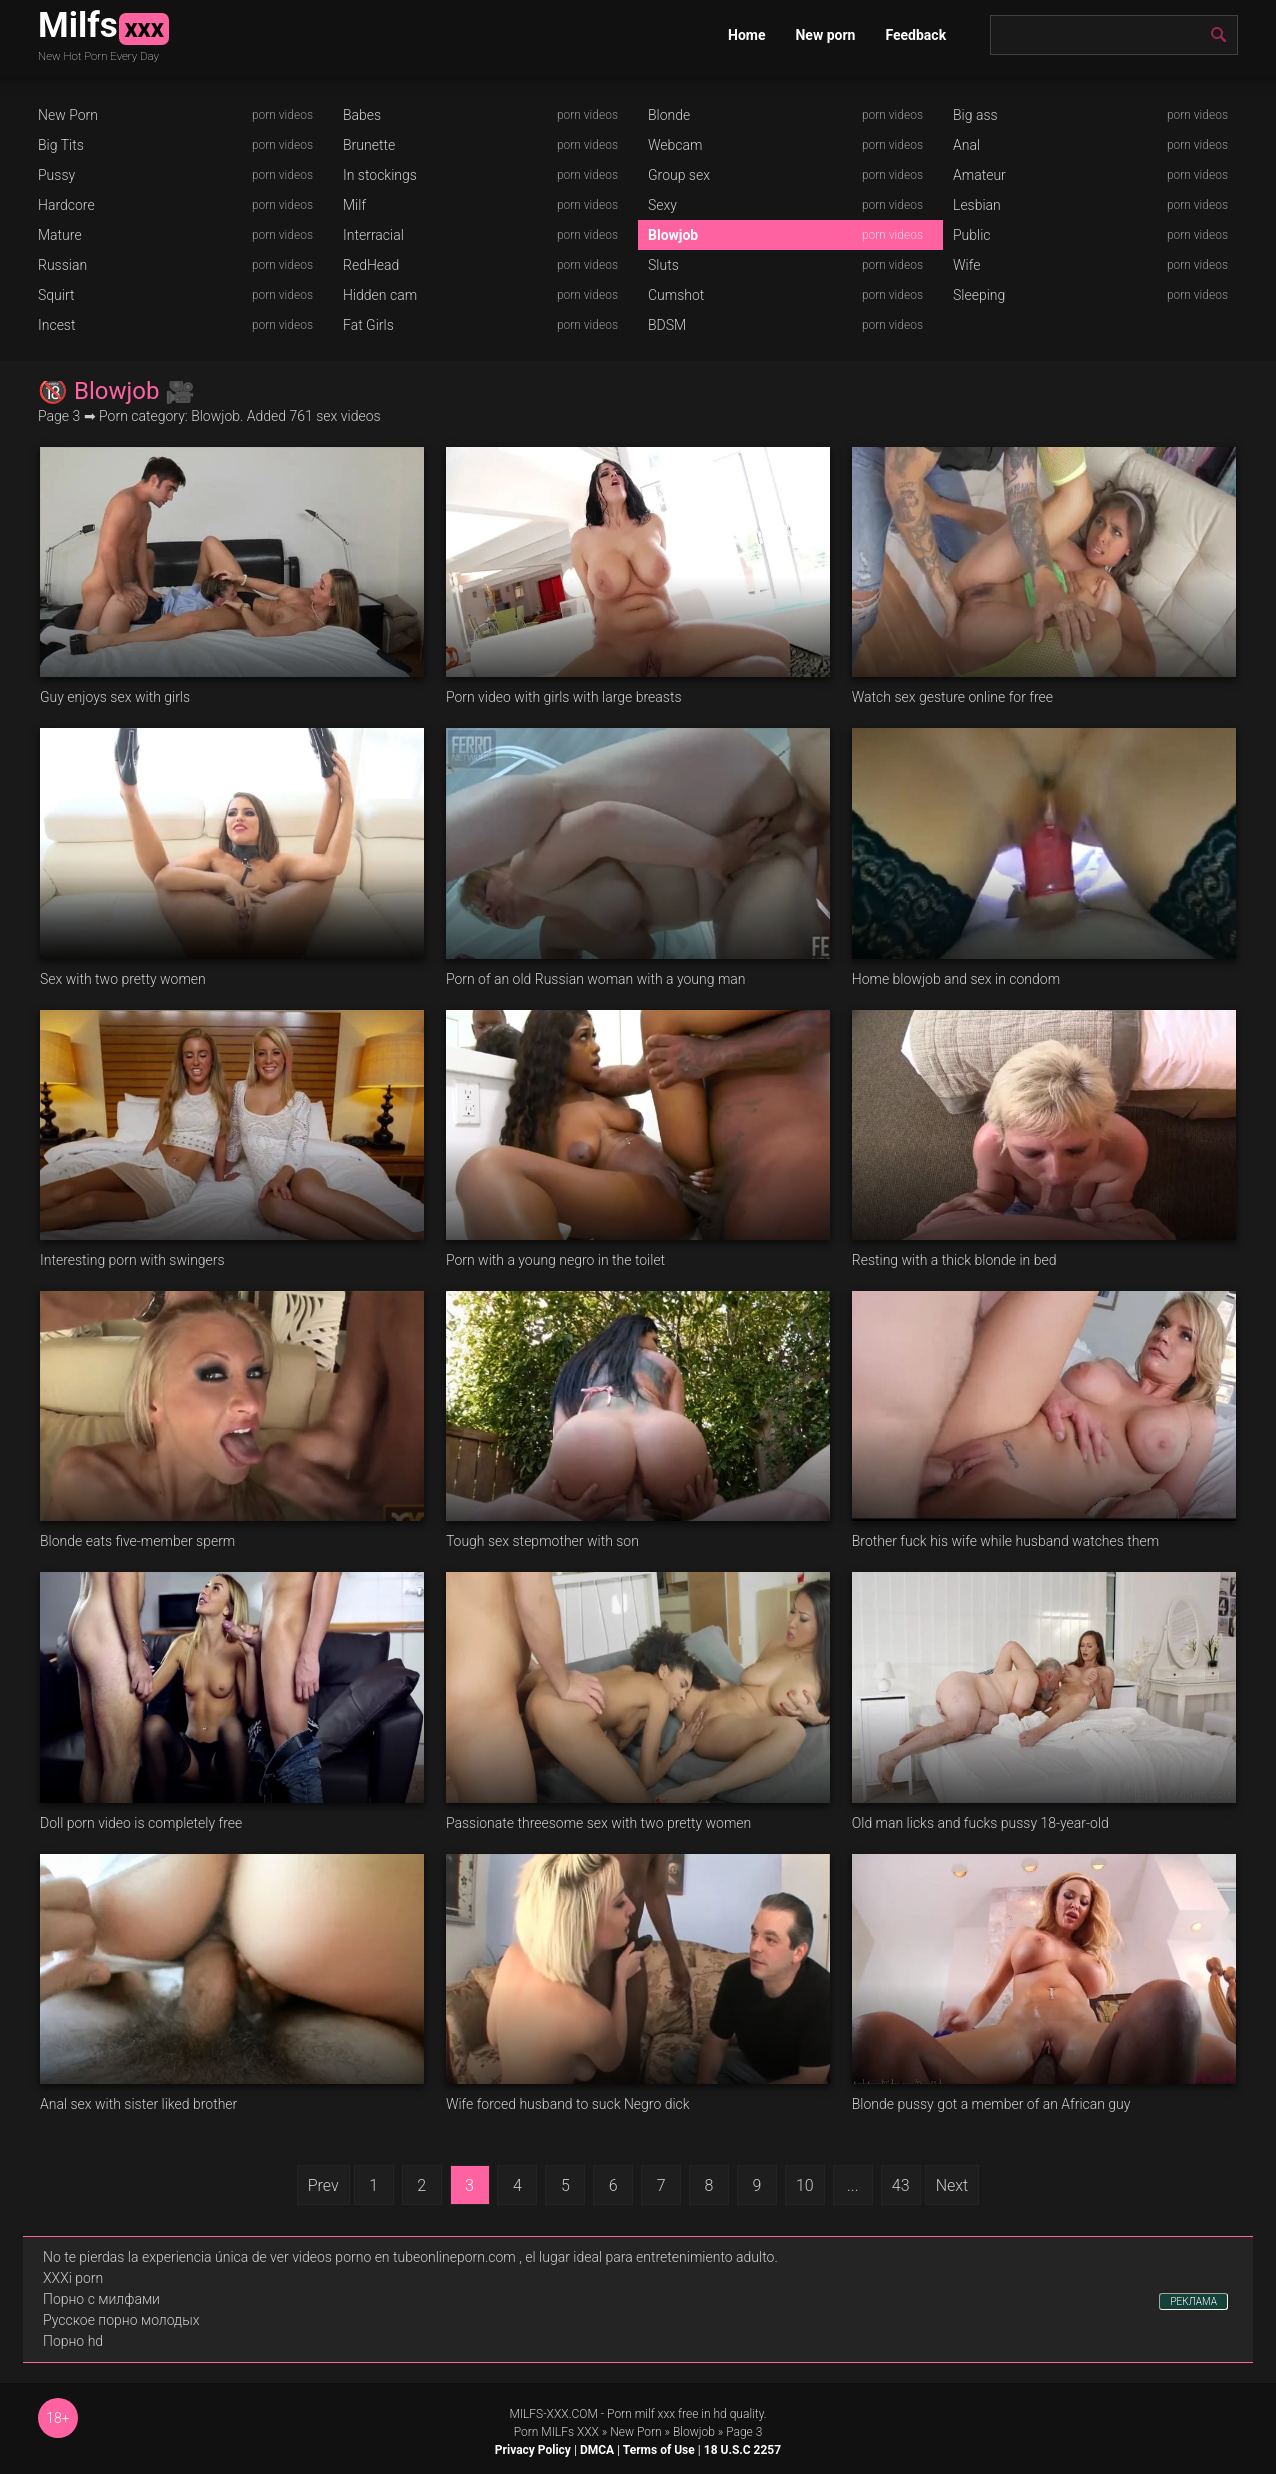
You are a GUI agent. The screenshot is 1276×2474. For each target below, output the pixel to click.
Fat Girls (368, 325)
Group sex (679, 175)
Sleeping (979, 295)
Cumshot (676, 295)
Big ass (975, 115)
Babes (362, 115)
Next (952, 2185)
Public (972, 235)
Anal (966, 145)
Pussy (56, 175)
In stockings (380, 175)
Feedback (915, 35)
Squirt (56, 295)
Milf (354, 205)
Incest (56, 325)
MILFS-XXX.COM (553, 2414)
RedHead (371, 265)
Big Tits (61, 145)
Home (746, 35)
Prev (323, 2185)
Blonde (669, 115)
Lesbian (977, 205)
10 (805, 2185)
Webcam (675, 145)
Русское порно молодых (121, 2320)
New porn (825, 35)
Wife (966, 265)
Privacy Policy (533, 2450)
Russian (62, 265)
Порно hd (73, 2341)
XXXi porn (73, 2278)
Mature (60, 235)
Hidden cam (380, 295)
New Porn (68, 115)
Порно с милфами (101, 2299)
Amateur (979, 175)
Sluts (663, 265)
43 (901, 2185)
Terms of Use (659, 2450)
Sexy (662, 205)
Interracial (373, 235)
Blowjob (673, 235)
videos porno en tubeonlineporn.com (404, 2257)
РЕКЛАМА (1193, 2301)
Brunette (369, 145)
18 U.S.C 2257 (742, 2450)
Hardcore (66, 205)
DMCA (597, 2450)
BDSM (667, 325)
